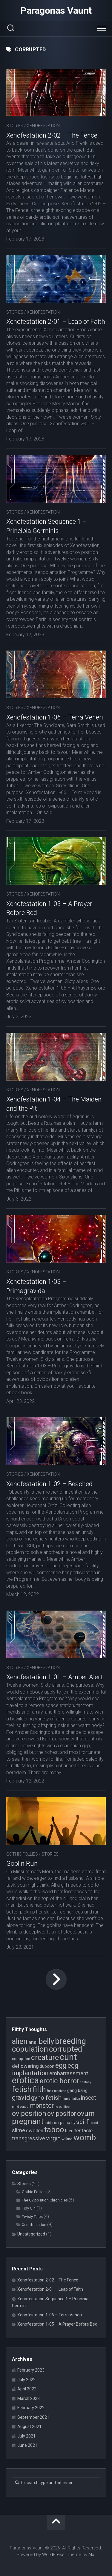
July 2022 (26, 2379)
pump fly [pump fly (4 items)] (67, 2122)
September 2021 (33, 2417)
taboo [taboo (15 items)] (54, 2129)
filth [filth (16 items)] (39, 2089)
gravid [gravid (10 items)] (21, 2097)
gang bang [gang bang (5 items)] (77, 2090)
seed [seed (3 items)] (94, 2123)
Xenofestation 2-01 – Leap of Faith (55, 321)
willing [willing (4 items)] (67, 2139)
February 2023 (31, 2370)
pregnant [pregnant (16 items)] (28, 2121)
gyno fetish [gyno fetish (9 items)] (46, 2097)
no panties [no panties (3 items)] (62, 2107)
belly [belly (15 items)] (46, 2041)
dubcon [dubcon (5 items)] (47, 2066)
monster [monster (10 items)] (42, 2105)
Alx (91, 2554)
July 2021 (26, 2436)
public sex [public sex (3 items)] (52, 2123)
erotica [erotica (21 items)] (25, 2080)
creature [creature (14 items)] (45, 2057)
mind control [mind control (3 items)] (20, 2107)
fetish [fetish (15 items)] (22, 2089)
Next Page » (56, 1979)
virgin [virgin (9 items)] (53, 2138)
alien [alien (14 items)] (19, 2041)
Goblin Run (22, 1863)
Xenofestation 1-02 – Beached (49, 1484)
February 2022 (31, 2407)
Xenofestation (43, 125)
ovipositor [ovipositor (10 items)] (61, 2113)
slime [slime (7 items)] (18, 2130)
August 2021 (29, 2426)
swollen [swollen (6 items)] (34, 2130)
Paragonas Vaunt (56, 10)
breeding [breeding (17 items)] (70, 2041)
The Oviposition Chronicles (45, 2200)
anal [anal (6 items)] (33, 2042)
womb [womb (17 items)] (84, 2137)
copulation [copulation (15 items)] (30, 2049)
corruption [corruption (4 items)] (21, 2058)
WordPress (53, 2554)
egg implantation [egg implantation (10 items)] (45, 2069)
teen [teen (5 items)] (69, 2130)
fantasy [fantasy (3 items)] (85, 2082)
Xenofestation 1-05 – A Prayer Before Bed (57, 2324)
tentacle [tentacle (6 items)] (83, 2130)
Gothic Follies (22, 1854)
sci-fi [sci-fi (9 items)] (83, 2121)
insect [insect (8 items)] (88, 2097)
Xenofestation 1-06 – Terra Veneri (54, 717)
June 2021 (27, 2445)
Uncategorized (31, 2234)
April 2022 (26, 2389)
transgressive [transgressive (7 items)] (28, 2138)
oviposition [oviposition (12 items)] (29, 2113)
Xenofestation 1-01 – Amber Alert (54, 1677)
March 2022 (28, 2398)
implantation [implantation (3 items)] (71, 2099)
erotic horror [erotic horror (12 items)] (59, 2081)
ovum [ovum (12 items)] (86, 2113)
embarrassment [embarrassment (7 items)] (68, 2073)
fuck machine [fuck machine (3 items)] (56, 2091)
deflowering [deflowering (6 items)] (25, 2066)
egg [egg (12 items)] (61, 2065)
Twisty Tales (32, 2216)
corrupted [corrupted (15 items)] (65, 2049)
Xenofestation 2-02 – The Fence (51, 135)
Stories (14, 125)
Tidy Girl (29, 2208)
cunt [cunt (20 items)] (68, 2057)
